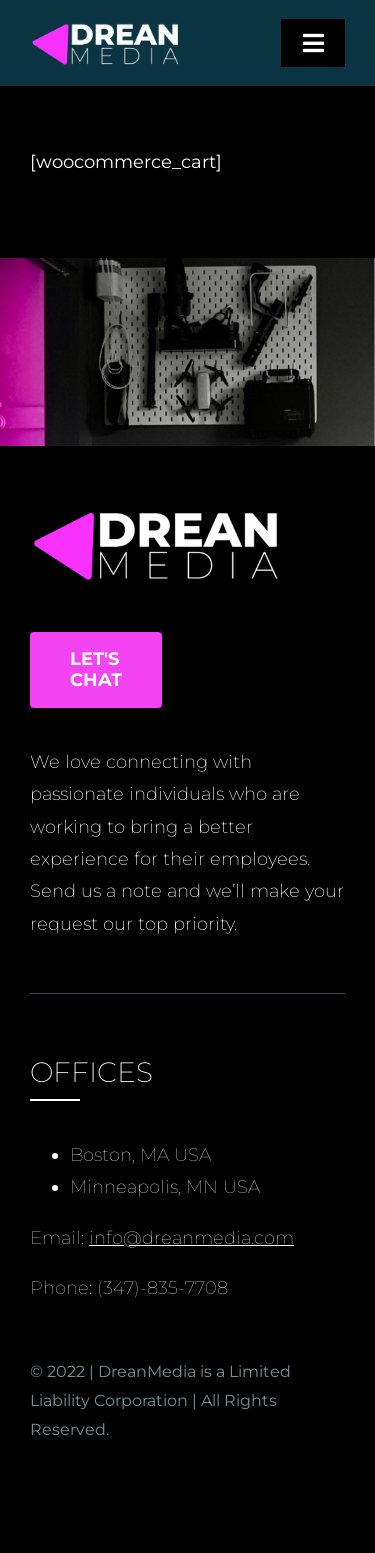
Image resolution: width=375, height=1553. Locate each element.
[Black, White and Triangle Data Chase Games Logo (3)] (105, 29)
